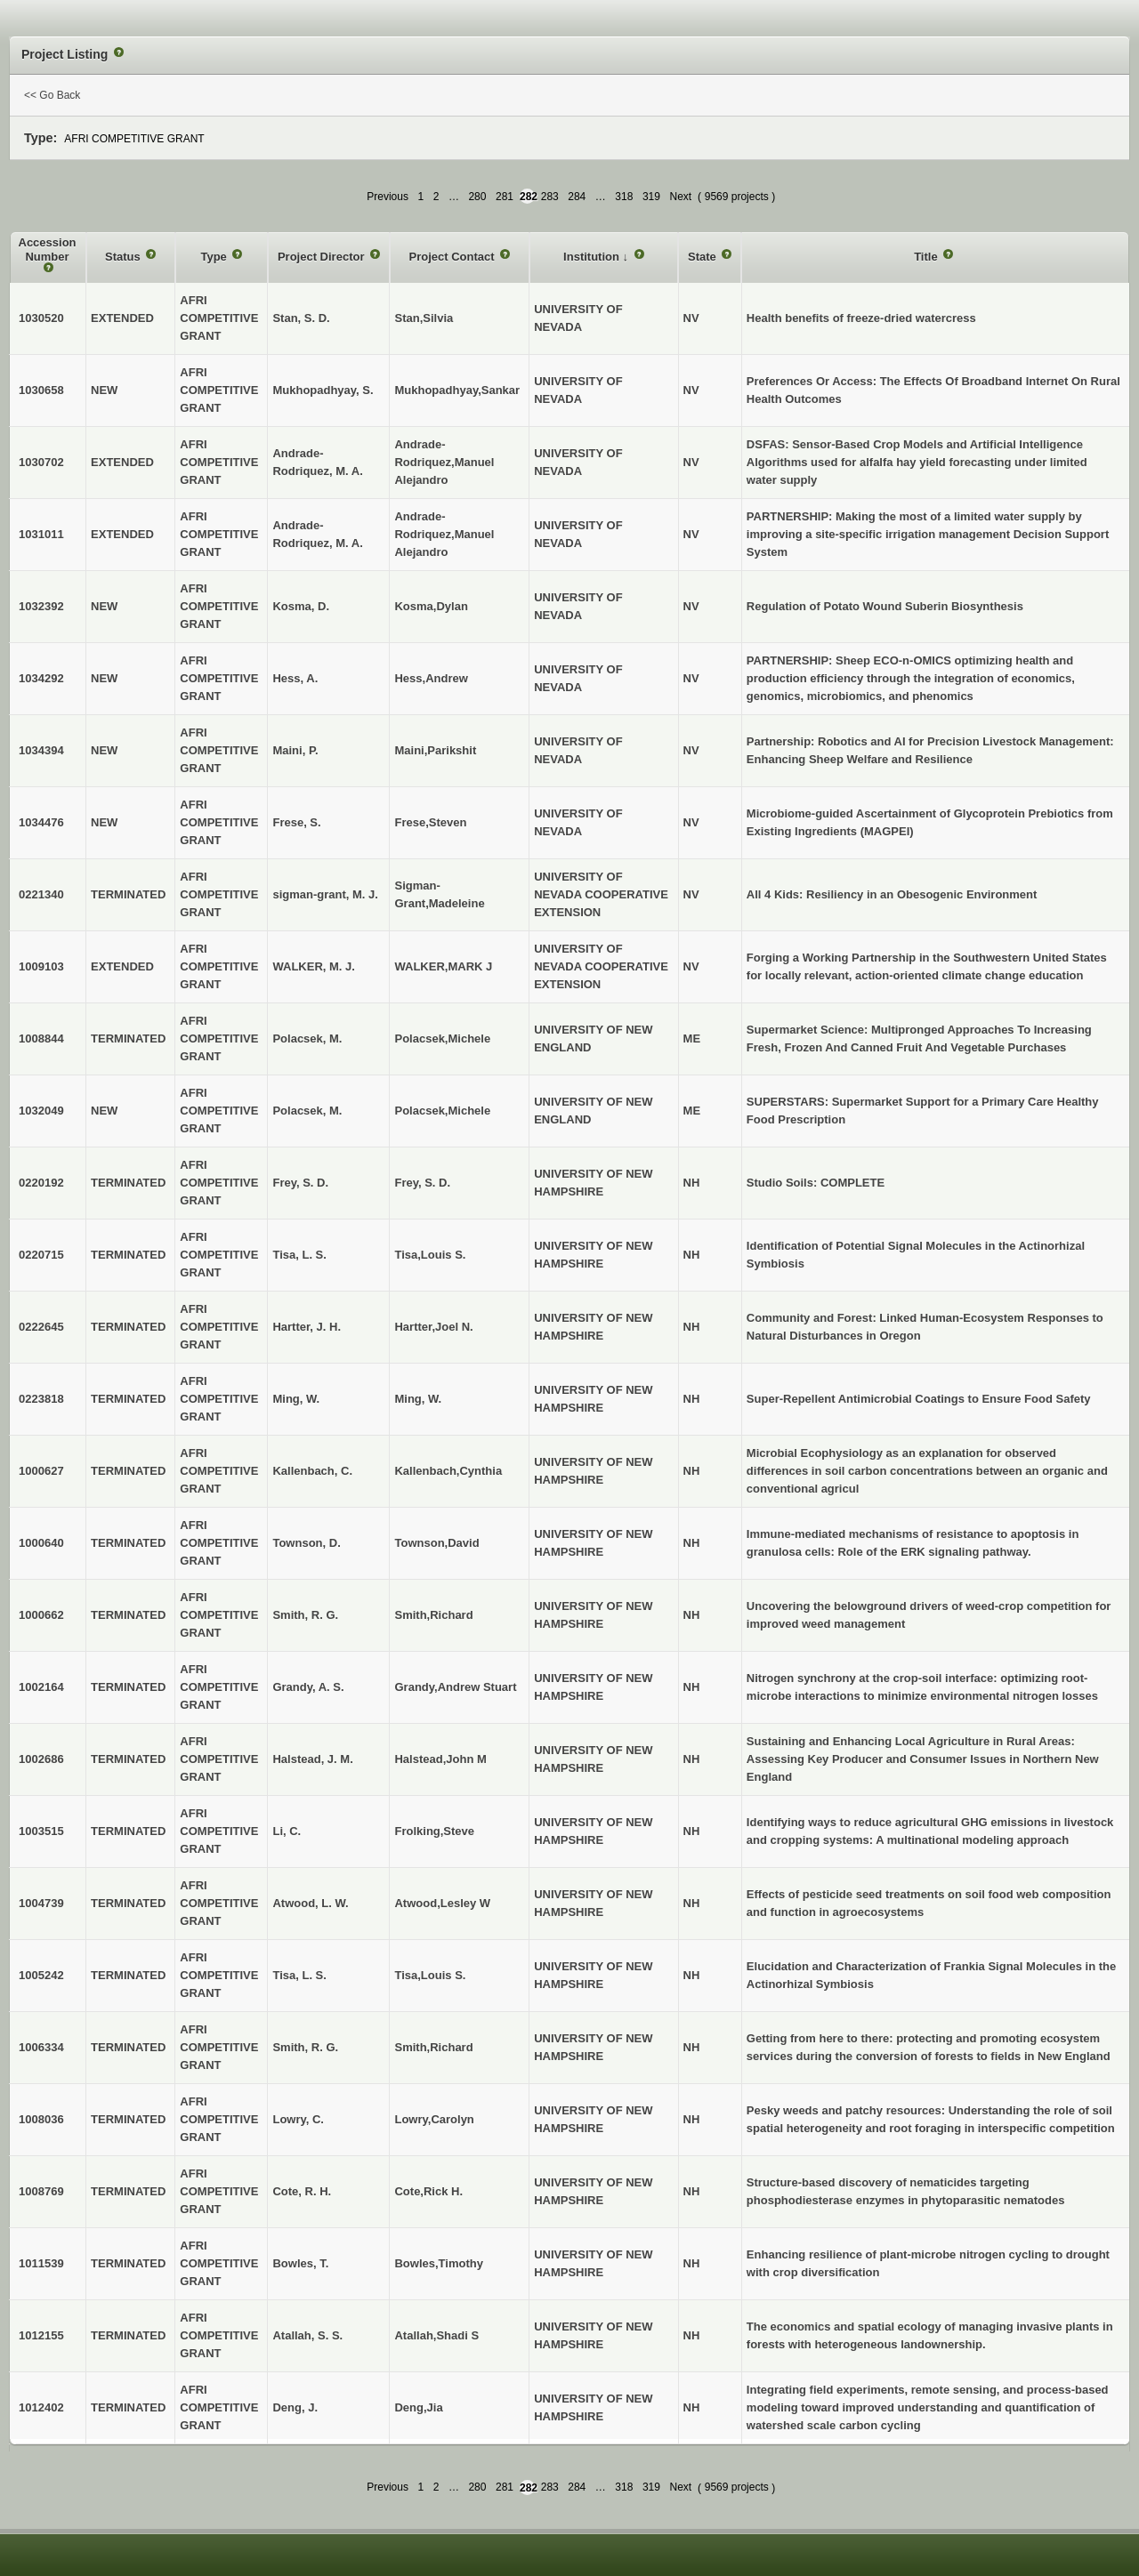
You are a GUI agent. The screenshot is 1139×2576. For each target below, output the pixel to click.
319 (651, 196)
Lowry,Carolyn (433, 2119)
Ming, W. (417, 1398)
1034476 (41, 822)
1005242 (41, 1975)
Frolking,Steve (434, 1831)
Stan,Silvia (423, 318)
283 (550, 196)
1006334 (41, 2047)
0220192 (41, 1182)
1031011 (41, 534)
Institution (592, 256)
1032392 (41, 606)
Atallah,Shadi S (436, 2335)
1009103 (41, 966)
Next (680, 196)
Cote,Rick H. (428, 2191)
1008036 (41, 2119)
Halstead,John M (440, 1759)
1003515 (41, 1831)
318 (624, 196)
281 (504, 196)
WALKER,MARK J (443, 966)
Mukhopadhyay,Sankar (457, 390)
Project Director (323, 256)
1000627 (41, 1470)
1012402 (41, 2407)
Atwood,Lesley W (442, 1903)
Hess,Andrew (430, 678)
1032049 (41, 1110)
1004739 (41, 1903)
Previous (387, 196)
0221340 (41, 894)
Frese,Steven (430, 822)
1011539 (41, 2263)
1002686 (41, 1759)
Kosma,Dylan (430, 606)
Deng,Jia (418, 2407)
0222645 (41, 1326)
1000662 (41, 1615)
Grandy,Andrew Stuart (455, 1687)
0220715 (41, 1254)
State (703, 256)
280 (477, 196)
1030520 (41, 318)
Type (215, 256)
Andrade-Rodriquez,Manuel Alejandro (444, 462)
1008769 (41, 2191)
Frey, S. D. (422, 1182)
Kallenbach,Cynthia (448, 1470)
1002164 (41, 1687)
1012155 (41, 2335)
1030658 (41, 390)
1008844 (41, 1038)
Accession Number (48, 249)
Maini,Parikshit (435, 750)
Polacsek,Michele (442, 1038)
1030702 (41, 462)
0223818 (41, 1398)
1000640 (41, 1543)
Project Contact (453, 256)
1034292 (41, 678)
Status (124, 256)
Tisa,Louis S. (429, 1254)
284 (577, 196)
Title (927, 256)
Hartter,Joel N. (433, 1326)
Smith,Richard (433, 1615)
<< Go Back (52, 95)
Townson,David (436, 1543)
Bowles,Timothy (438, 2263)
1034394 (41, 750)
